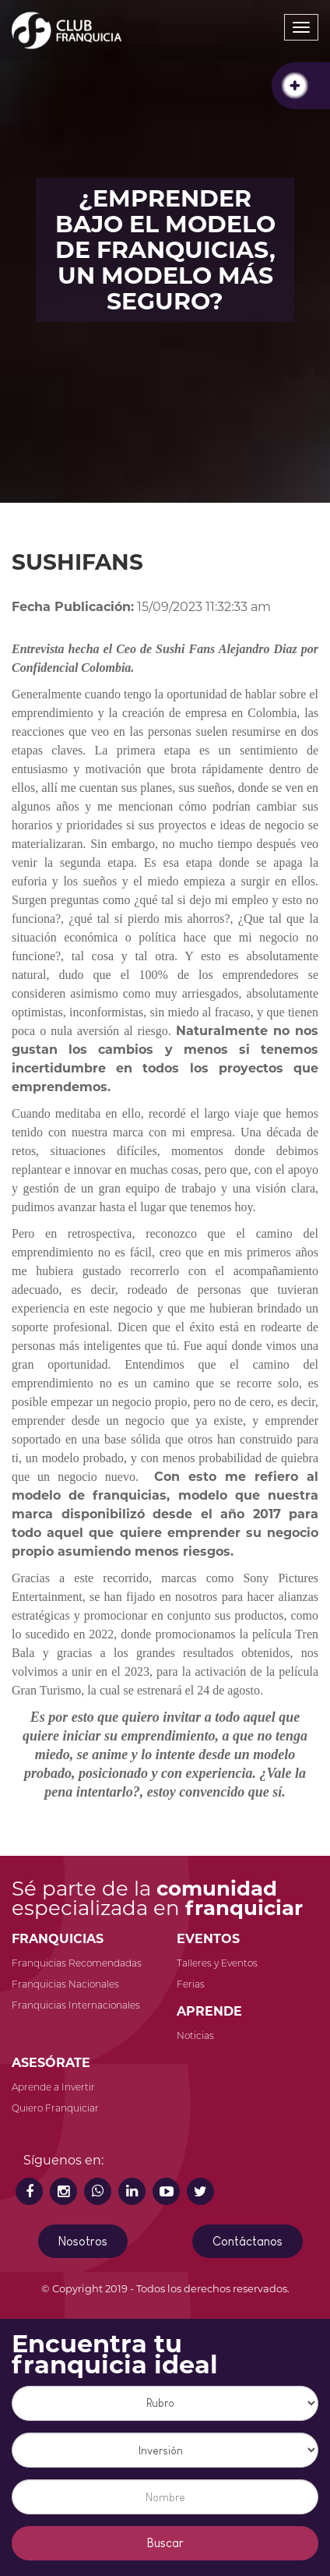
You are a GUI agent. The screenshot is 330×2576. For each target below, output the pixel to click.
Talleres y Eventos (217, 1963)
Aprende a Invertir (53, 2087)
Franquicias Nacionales (65, 1984)
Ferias (191, 1984)
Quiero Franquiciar (55, 2108)
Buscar (165, 2542)
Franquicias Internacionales (76, 2005)
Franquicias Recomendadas (77, 1963)
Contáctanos (247, 2241)
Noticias (195, 2035)
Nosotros (82, 2241)
